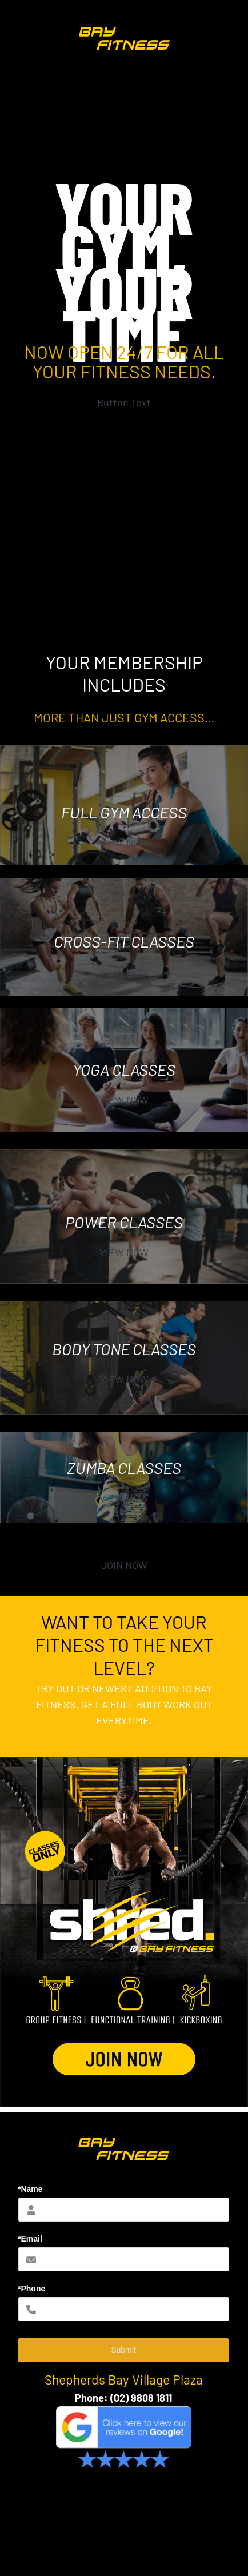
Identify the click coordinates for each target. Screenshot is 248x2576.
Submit (123, 2349)
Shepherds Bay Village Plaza (124, 2379)
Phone (89, 2397)
